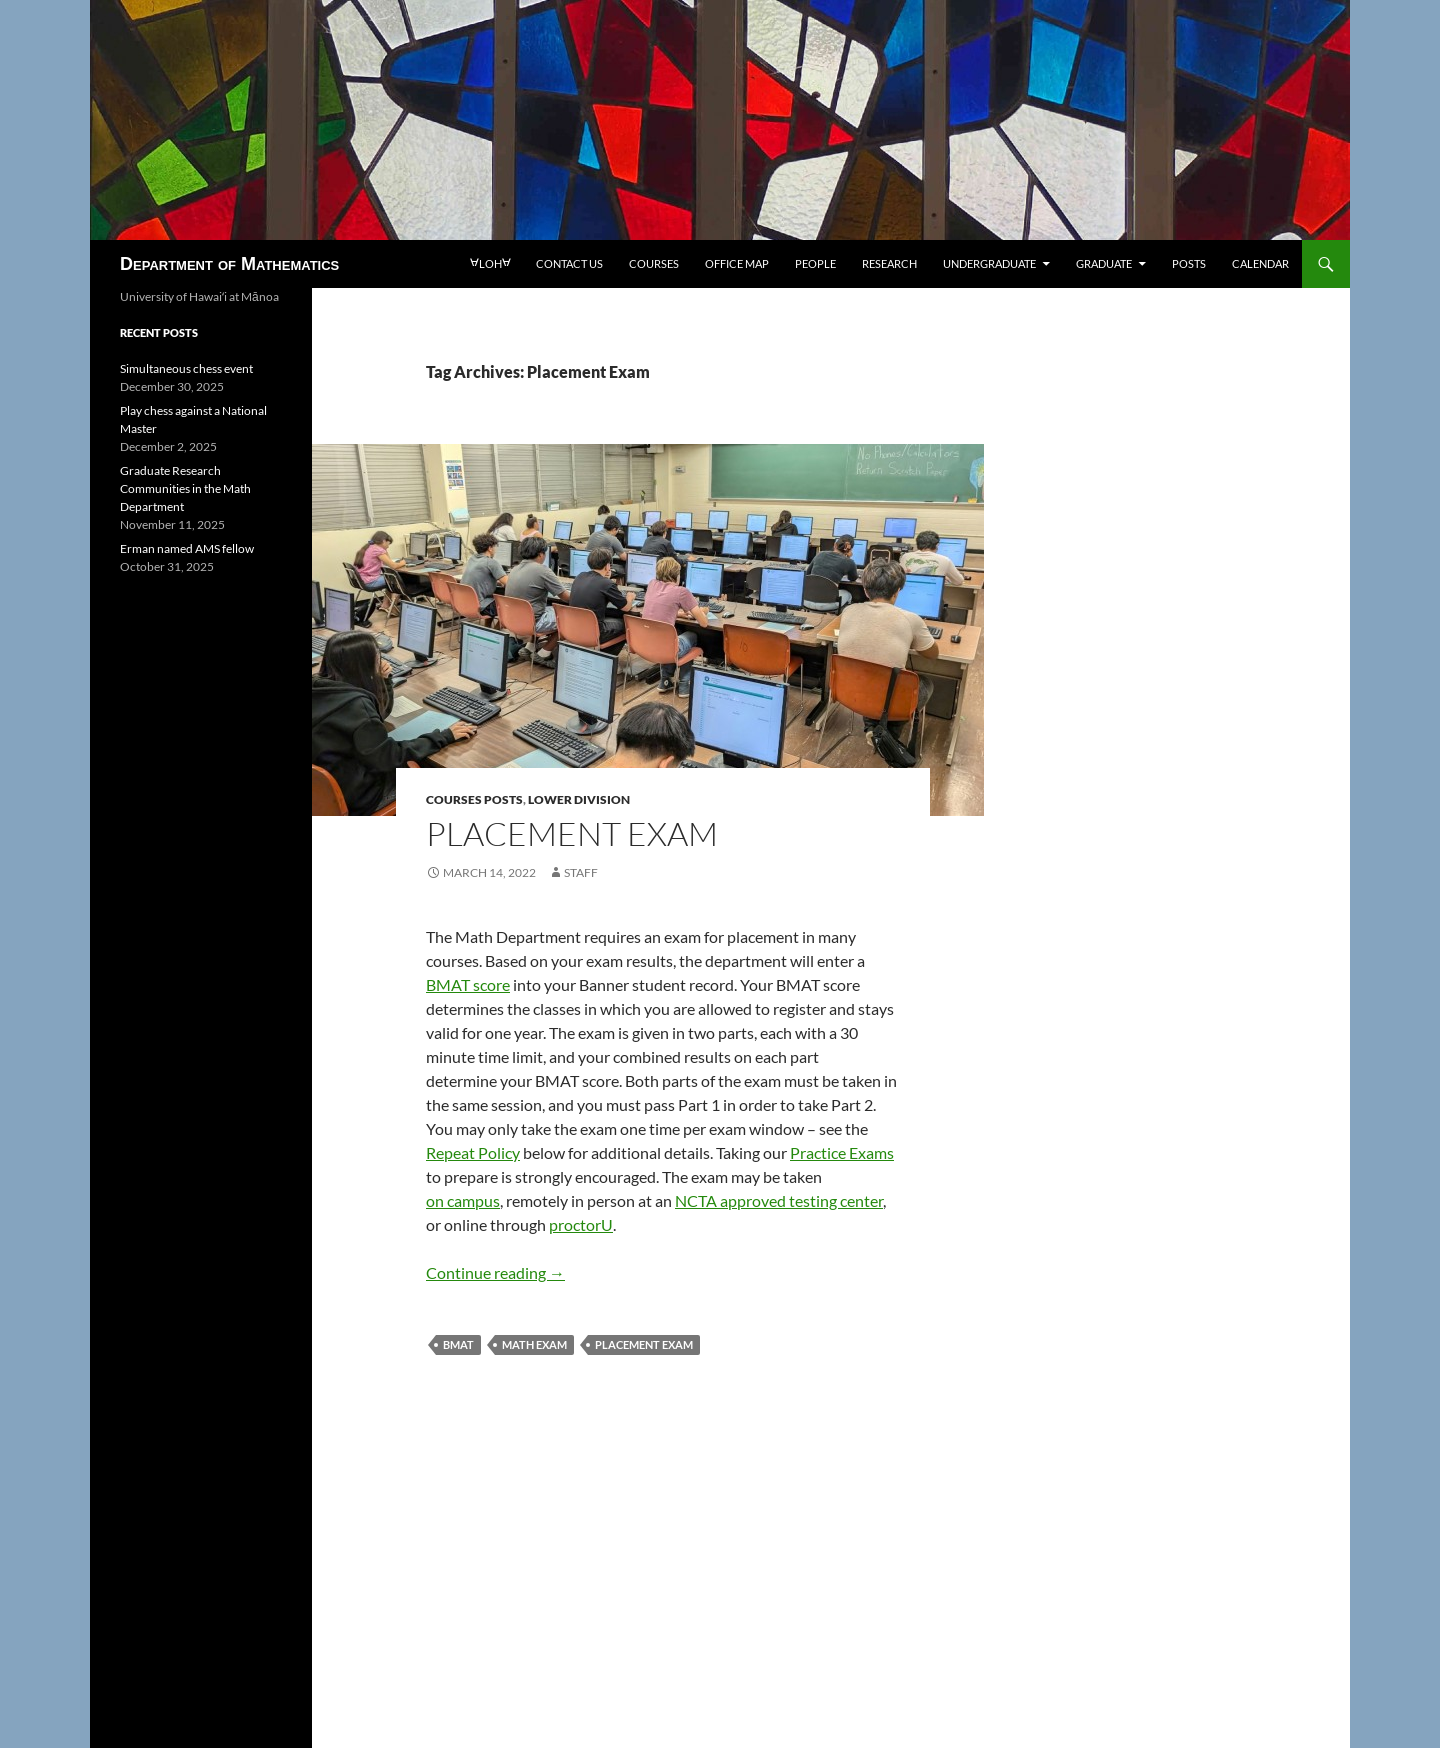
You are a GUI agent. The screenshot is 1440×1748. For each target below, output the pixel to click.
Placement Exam (572, 833)
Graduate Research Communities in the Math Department (185, 488)
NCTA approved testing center (779, 1200)
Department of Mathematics (229, 264)
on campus (463, 1200)
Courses (654, 263)
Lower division (579, 799)
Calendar (1260, 263)
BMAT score (468, 984)
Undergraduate (989, 263)
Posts (1189, 263)
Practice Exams (842, 1152)
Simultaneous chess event (186, 368)
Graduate (1104, 263)
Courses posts (474, 799)
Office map (737, 263)
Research (889, 263)
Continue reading (495, 1272)
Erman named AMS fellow (187, 548)
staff (581, 872)
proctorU (581, 1224)
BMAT (458, 1344)
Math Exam (534, 1344)
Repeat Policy (473, 1152)
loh (490, 263)
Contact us (569, 263)
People (815, 263)
